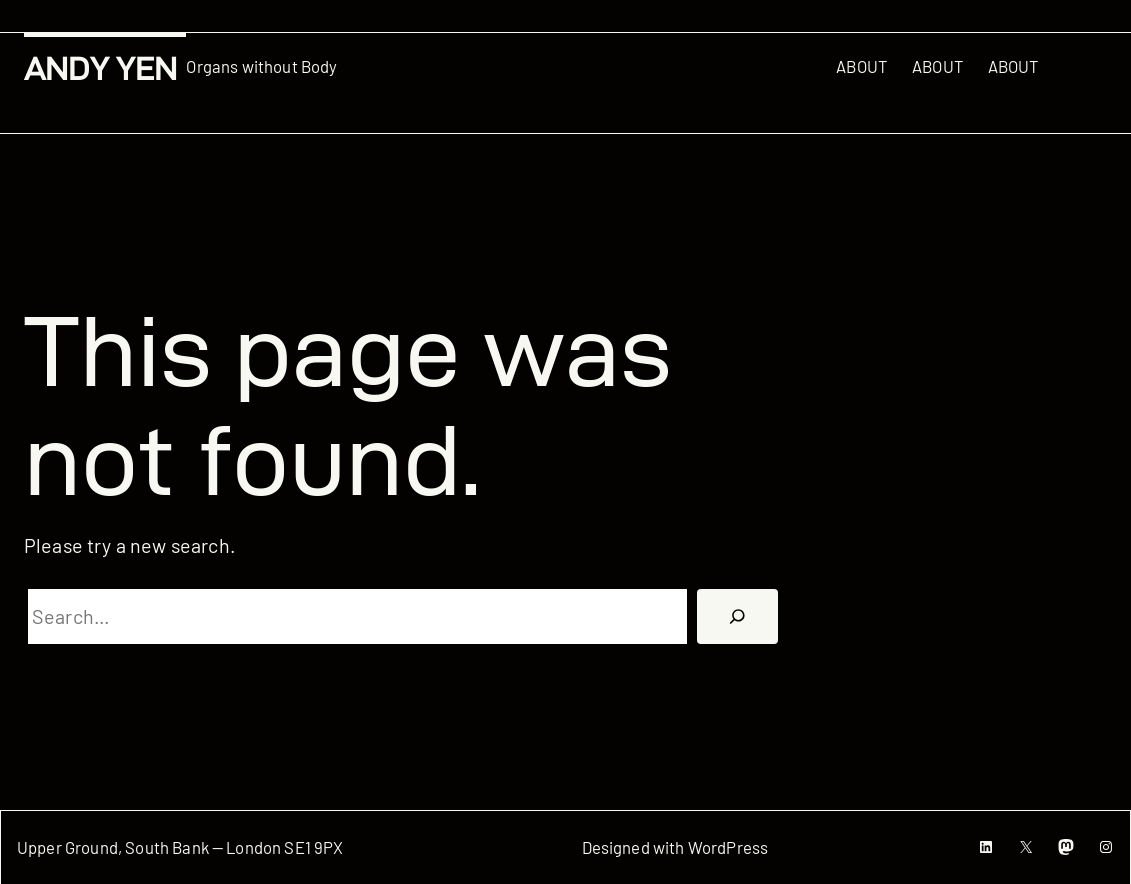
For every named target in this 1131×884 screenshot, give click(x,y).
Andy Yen (100, 68)
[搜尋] (737, 616)
